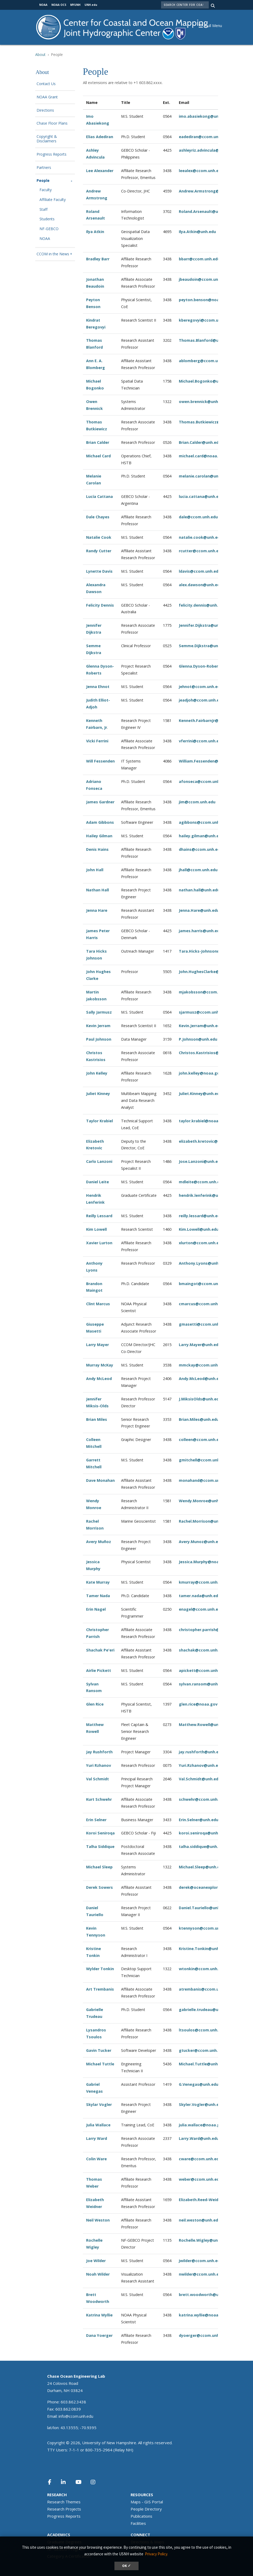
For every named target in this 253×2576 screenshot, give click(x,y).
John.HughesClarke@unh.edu (207, 971)
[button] (213, 25)
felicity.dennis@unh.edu (202, 605)
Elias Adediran (99, 136)
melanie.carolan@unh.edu (204, 476)
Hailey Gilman (99, 835)
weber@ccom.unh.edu (200, 2179)
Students (47, 219)
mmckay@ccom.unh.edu (202, 1365)
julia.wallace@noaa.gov (201, 2124)
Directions (45, 110)
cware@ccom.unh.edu (200, 2158)
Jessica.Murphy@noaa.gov (204, 1561)
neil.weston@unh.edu (199, 2220)
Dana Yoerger (99, 2335)
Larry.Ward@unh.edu (199, 2138)
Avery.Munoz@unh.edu (201, 1541)
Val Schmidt (97, 1778)
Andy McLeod (99, 1378)
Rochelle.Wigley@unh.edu (203, 2240)
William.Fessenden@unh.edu (206, 761)
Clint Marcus (98, 1303)
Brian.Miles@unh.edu (199, 1419)
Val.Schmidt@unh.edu (200, 1778)
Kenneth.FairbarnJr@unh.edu (206, 720)
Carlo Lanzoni (99, 1161)
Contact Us (46, 84)
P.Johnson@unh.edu (198, 1039)
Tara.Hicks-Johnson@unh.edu (207, 951)
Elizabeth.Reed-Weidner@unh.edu (211, 2199)
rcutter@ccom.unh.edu (201, 550)
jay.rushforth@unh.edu (201, 1751)
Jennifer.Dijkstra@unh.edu (204, 625)
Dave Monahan (100, 1480)
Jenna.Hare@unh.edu (199, 910)
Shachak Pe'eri (100, 1650)
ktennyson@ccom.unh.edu (204, 1928)
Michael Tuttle (100, 2063)
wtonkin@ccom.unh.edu (202, 1968)
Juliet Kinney (98, 1093)
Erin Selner (96, 1819)
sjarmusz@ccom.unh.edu (203, 1012)
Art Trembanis (100, 1989)
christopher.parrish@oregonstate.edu (216, 1629)
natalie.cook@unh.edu (200, 537)
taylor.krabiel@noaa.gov (203, 1120)
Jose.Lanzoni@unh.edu (201, 1161)
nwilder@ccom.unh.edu (201, 2274)
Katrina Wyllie (99, 2314)
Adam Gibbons (100, 822)
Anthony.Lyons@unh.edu (203, 1263)
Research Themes (64, 2501)
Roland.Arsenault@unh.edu (205, 211)
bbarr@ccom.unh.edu (199, 258)
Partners (44, 167)
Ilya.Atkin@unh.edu (197, 231)
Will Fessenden (100, 761)
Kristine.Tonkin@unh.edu (203, 1948)
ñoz (107, 1541)
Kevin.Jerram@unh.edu (200, 1025)
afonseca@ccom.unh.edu (203, 781)
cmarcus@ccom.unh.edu (202, 1303)
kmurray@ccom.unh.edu (202, 1582)
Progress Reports (51, 154)
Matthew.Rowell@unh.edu (204, 1724)
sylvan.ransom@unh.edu (202, 1683)
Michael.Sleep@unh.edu (201, 1866)
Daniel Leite (97, 1181)
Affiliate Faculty (52, 200)
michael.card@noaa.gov (202, 455)
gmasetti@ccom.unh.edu (203, 1324)
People (43, 180)
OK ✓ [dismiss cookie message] (126, 2566)
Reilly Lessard (99, 1215)
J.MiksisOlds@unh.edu (200, 1398)
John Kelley (96, 1073)
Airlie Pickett (98, 1670)
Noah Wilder (98, 2274)
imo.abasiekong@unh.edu (204, 116)
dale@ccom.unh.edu (198, 516)
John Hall (94, 869)
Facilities (138, 2523)
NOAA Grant (47, 97)
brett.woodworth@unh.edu (205, 2294)
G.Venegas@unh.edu (198, 2084)
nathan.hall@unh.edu (199, 889)
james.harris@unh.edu (200, 930)
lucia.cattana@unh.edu (201, 496)
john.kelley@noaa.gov (200, 1073)
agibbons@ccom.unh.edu (203, 822)
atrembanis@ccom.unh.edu (205, 1989)
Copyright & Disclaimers (47, 138)
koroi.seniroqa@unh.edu (202, 1832)
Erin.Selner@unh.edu (198, 1819)
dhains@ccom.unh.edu (200, 849)
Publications (141, 2516)
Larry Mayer (97, 1344)
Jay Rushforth (99, 1751)
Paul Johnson (98, 1039)
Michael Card (98, 455)
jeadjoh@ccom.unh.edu (201, 700)
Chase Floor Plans (52, 123)
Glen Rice (95, 1704)
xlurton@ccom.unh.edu (201, 1242)
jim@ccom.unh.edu (197, 801)
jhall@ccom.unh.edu (198, 869)
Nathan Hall (97, 889)
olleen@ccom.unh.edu (202, 1439)
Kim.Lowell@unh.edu (199, 1229)
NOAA (44, 238)
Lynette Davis (99, 571)
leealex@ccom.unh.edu (201, 170)
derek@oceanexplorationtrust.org (212, 1887)
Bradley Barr (97, 258)
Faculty (45, 190)
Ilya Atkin (95, 231)
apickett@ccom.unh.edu (202, 1670)
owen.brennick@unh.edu (202, 401)
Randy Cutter (98, 550)
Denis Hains (97, 849)
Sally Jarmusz (99, 1012)
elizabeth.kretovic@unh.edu (206, 1141)
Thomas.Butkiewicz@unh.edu (207, 421)
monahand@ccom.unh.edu (204, 1480)
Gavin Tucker (98, 2050)
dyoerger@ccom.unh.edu (203, 2335)
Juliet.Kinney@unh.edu (200, 1093)
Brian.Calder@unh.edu (200, 442)
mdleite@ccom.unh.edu (201, 1181)
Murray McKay (99, 1365)
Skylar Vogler (99, 2104)
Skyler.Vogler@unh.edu (201, 2104)
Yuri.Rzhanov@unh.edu (201, 1765)
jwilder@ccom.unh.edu (200, 2260)
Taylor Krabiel (99, 1120)
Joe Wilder (96, 2260)
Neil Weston (98, 2220)
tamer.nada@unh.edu (199, 1595)
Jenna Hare (96, 910)
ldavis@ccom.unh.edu (200, 571)
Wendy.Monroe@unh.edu (203, 1500)
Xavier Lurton (99, 1242)
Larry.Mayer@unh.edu (200, 1344)
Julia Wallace (98, 2124)
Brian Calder (97, 442)
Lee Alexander (99, 170)
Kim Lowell (96, 1229)
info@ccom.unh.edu (76, 2416)
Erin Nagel (96, 1609)
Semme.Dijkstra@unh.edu (204, 645)
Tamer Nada (98, 1595)
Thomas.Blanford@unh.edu (205, 340)
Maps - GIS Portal (147, 2501)
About (40, 54)
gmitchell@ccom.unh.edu (203, 1459)
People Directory (146, 2509)
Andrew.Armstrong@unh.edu (207, 191)
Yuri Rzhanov (98, 1765)
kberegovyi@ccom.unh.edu (205, 320)
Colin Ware (96, 2158)
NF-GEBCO (49, 229)
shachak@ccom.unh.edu (202, 1650)
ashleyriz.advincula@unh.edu (206, 150)
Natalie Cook (98, 537)
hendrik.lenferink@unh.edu (205, 1195)
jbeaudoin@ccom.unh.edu (204, 279)
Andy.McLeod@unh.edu (201, 1378)
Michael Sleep (99, 1866)
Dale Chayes (97, 516)
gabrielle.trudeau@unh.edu (205, 2009)
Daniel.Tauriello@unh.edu (203, 1907)
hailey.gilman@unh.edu (201, 835)
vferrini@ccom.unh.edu (201, 740)
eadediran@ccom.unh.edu (204, 136)
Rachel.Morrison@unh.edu (204, 1521)
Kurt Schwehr (99, 1799)
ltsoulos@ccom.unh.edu (202, 2029)
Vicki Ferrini (97, 740)
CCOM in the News (53, 254)
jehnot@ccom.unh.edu (200, 686)
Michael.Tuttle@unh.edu (202, 2063)
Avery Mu (95, 1541)
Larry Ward (96, 2138)
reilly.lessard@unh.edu (200, 1215)
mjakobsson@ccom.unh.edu (206, 992)
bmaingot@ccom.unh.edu (204, 1283)
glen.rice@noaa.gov (198, 1704)
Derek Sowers (99, 1887)
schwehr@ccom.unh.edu (202, 1799)
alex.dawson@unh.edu (200, 584)
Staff (43, 209)
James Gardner (100, 801)
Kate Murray (98, 1582)
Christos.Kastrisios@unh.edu (206, 1052)
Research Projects (64, 2509)
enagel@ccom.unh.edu (201, 1609)
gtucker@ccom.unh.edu (202, 2050)
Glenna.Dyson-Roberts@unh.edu (210, 666)
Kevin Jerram (98, 1025)
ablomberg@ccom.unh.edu (205, 360)
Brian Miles (96, 1419)
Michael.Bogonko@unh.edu (205, 381)
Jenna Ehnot (97, 686)
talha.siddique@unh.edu (202, 1846)
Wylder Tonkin (100, 1968)
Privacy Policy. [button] (156, 2553)
